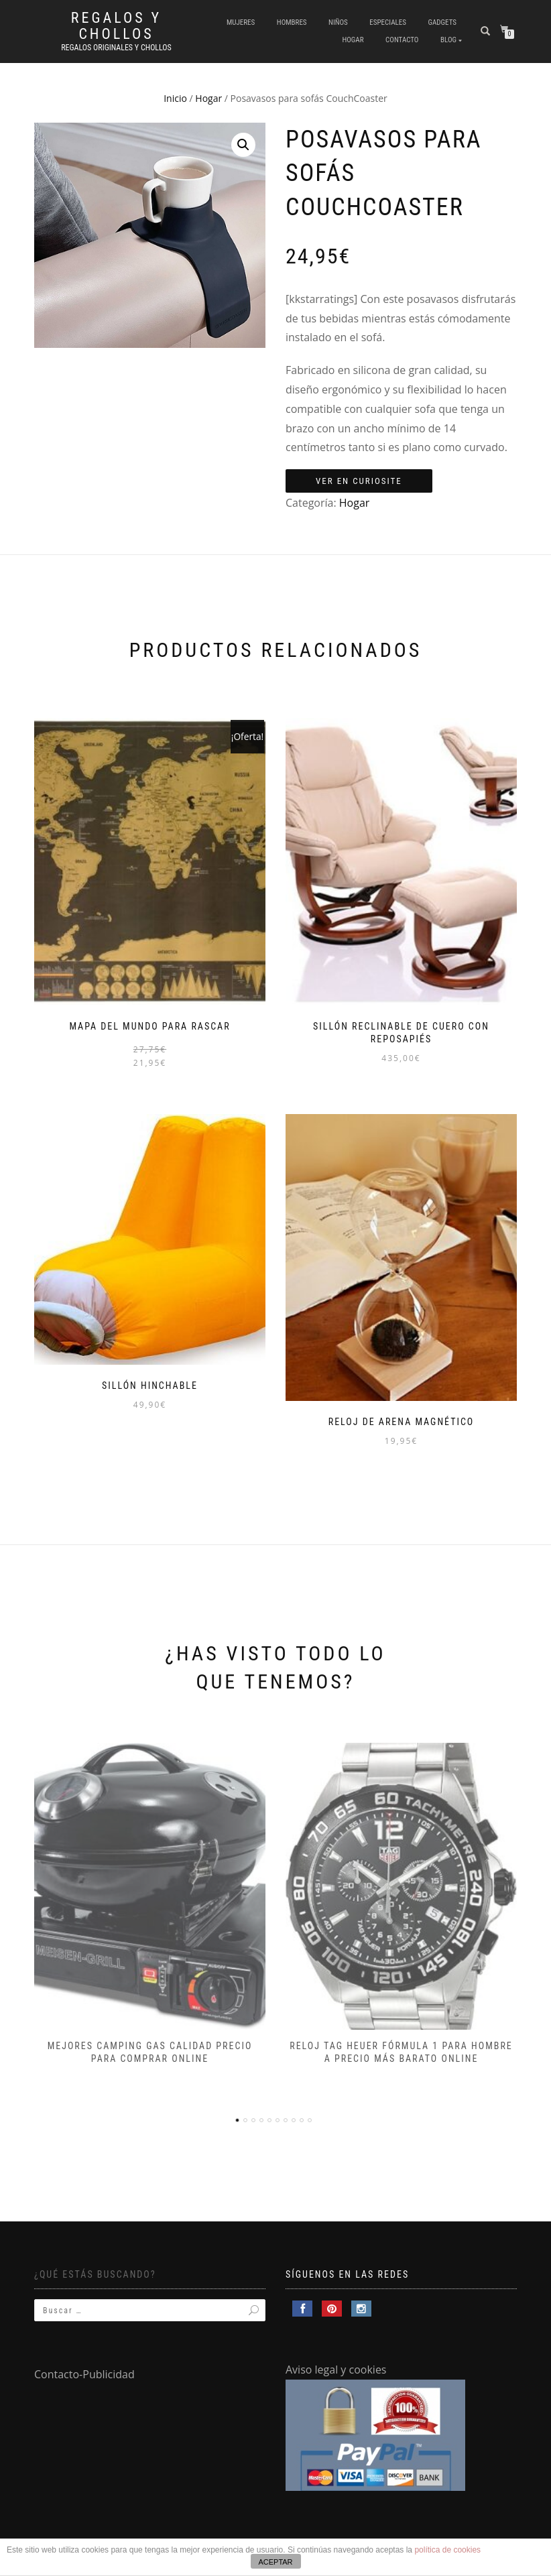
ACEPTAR (275, 2562)
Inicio (175, 98)
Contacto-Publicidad (84, 2374)
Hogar (352, 40)
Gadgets (442, 22)
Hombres (292, 22)
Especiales (387, 22)
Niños (338, 22)
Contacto (401, 40)
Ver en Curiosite (359, 481)
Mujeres (241, 22)
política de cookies (447, 2550)
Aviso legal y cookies (336, 2369)
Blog (448, 40)
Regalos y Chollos (116, 26)
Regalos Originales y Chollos (116, 47)
